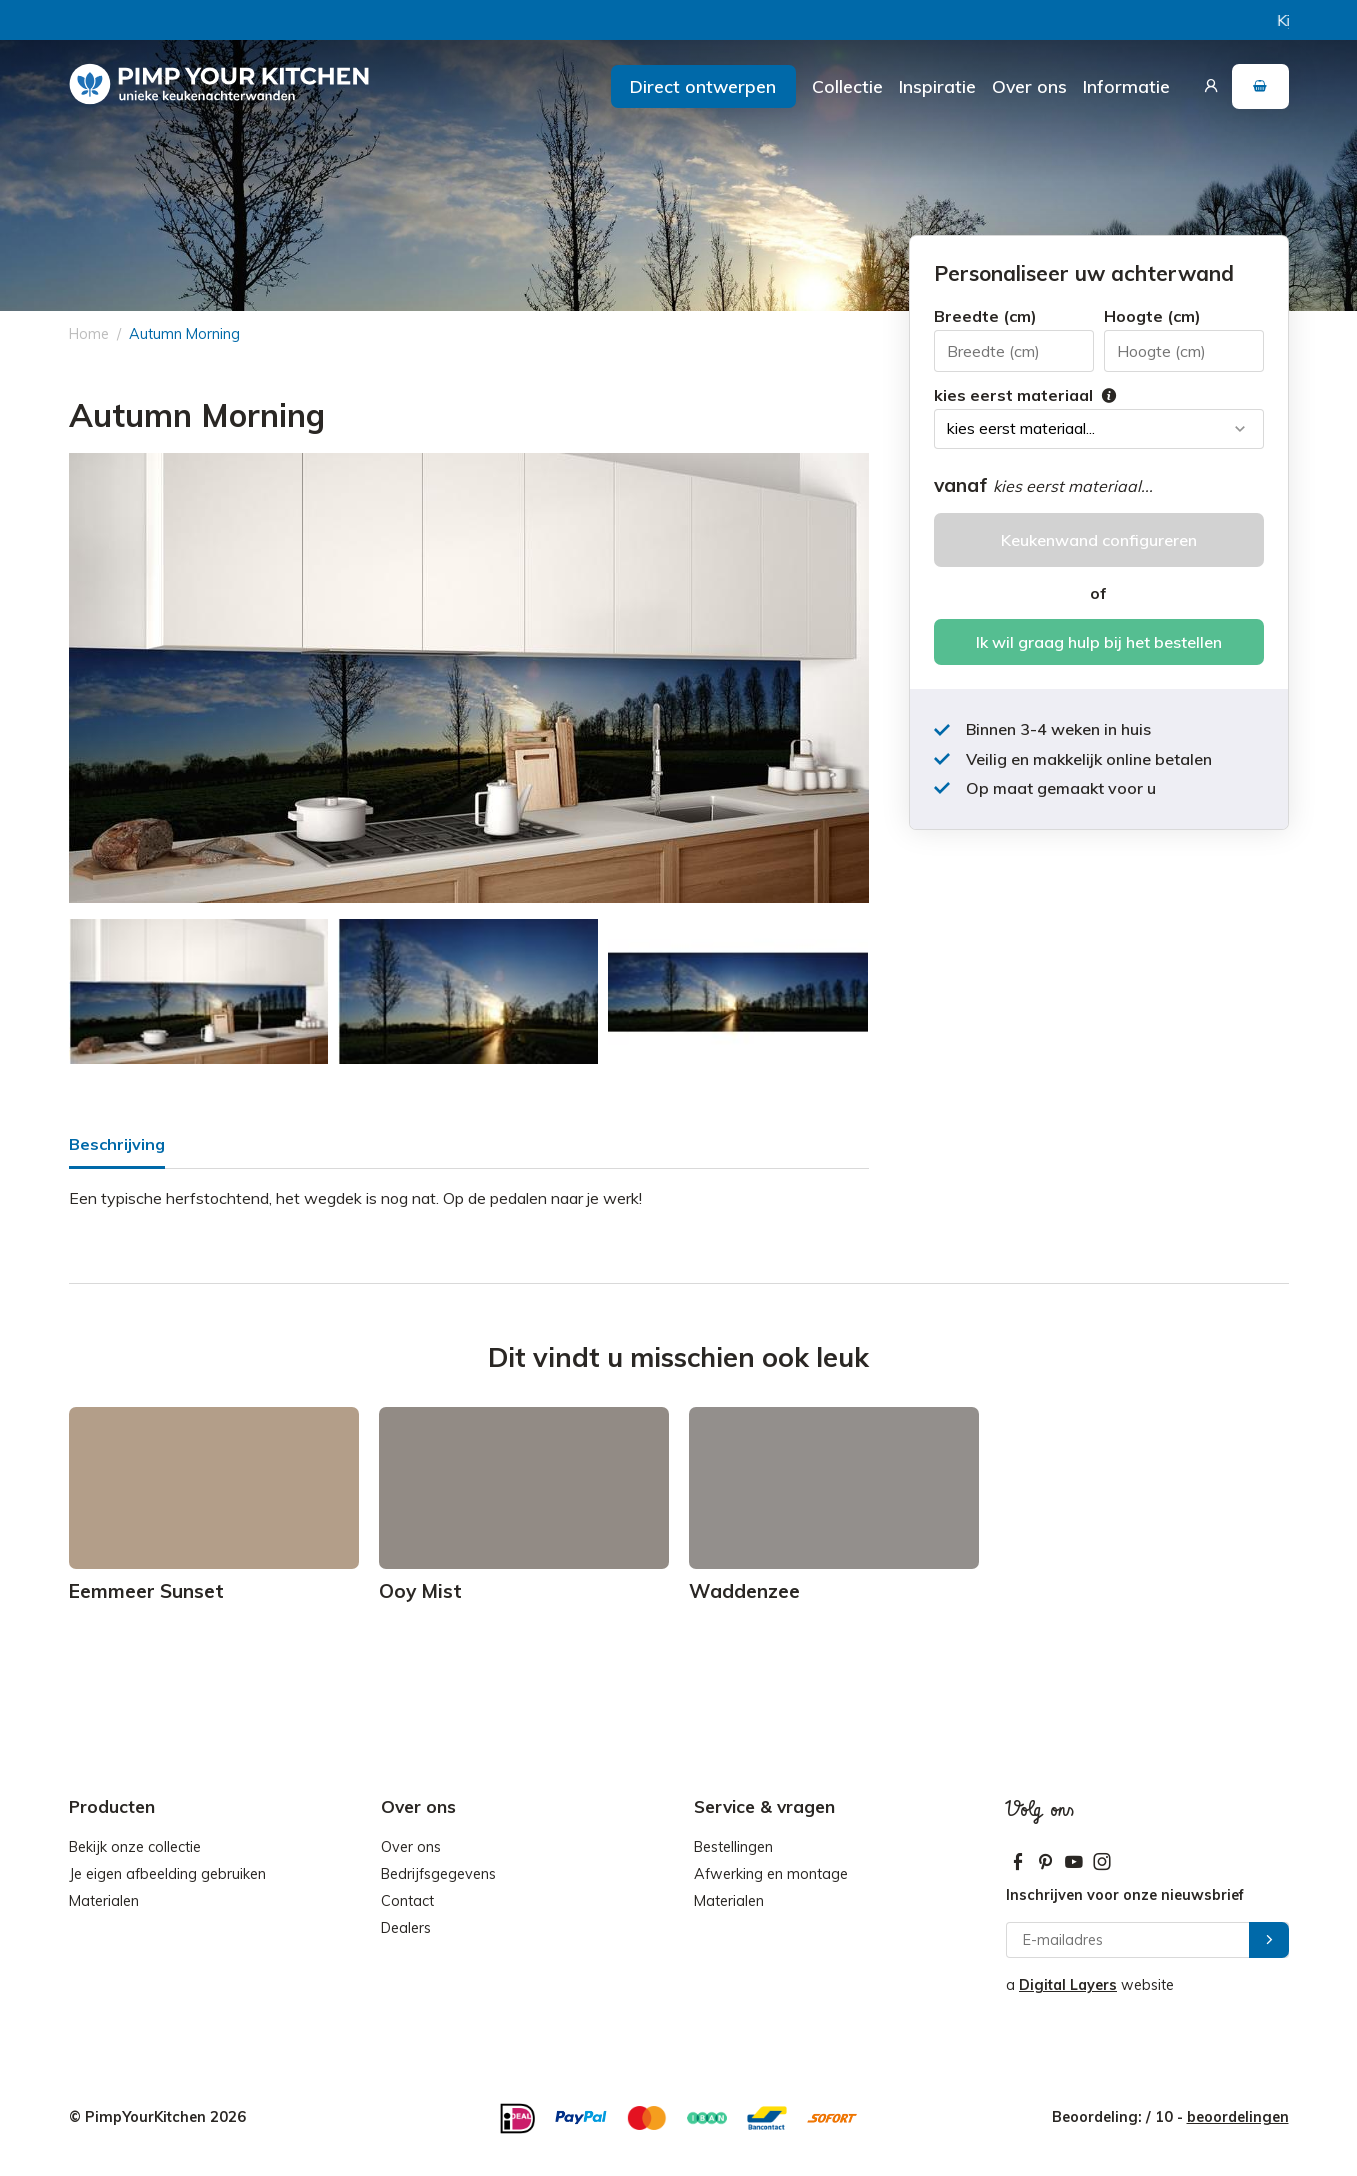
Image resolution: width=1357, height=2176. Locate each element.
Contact (407, 1901)
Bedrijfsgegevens (438, 1874)
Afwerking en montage (771, 1874)
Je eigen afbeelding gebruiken (167, 1874)
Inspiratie (937, 86)
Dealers (406, 1928)
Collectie (847, 86)
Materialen (104, 1901)
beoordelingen (1238, 2117)
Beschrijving (117, 1144)
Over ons (1029, 86)
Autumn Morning (184, 334)
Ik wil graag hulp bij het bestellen (1099, 642)
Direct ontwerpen (703, 86)
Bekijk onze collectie (135, 1847)
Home (89, 334)
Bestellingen (733, 1847)
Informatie (1126, 86)
